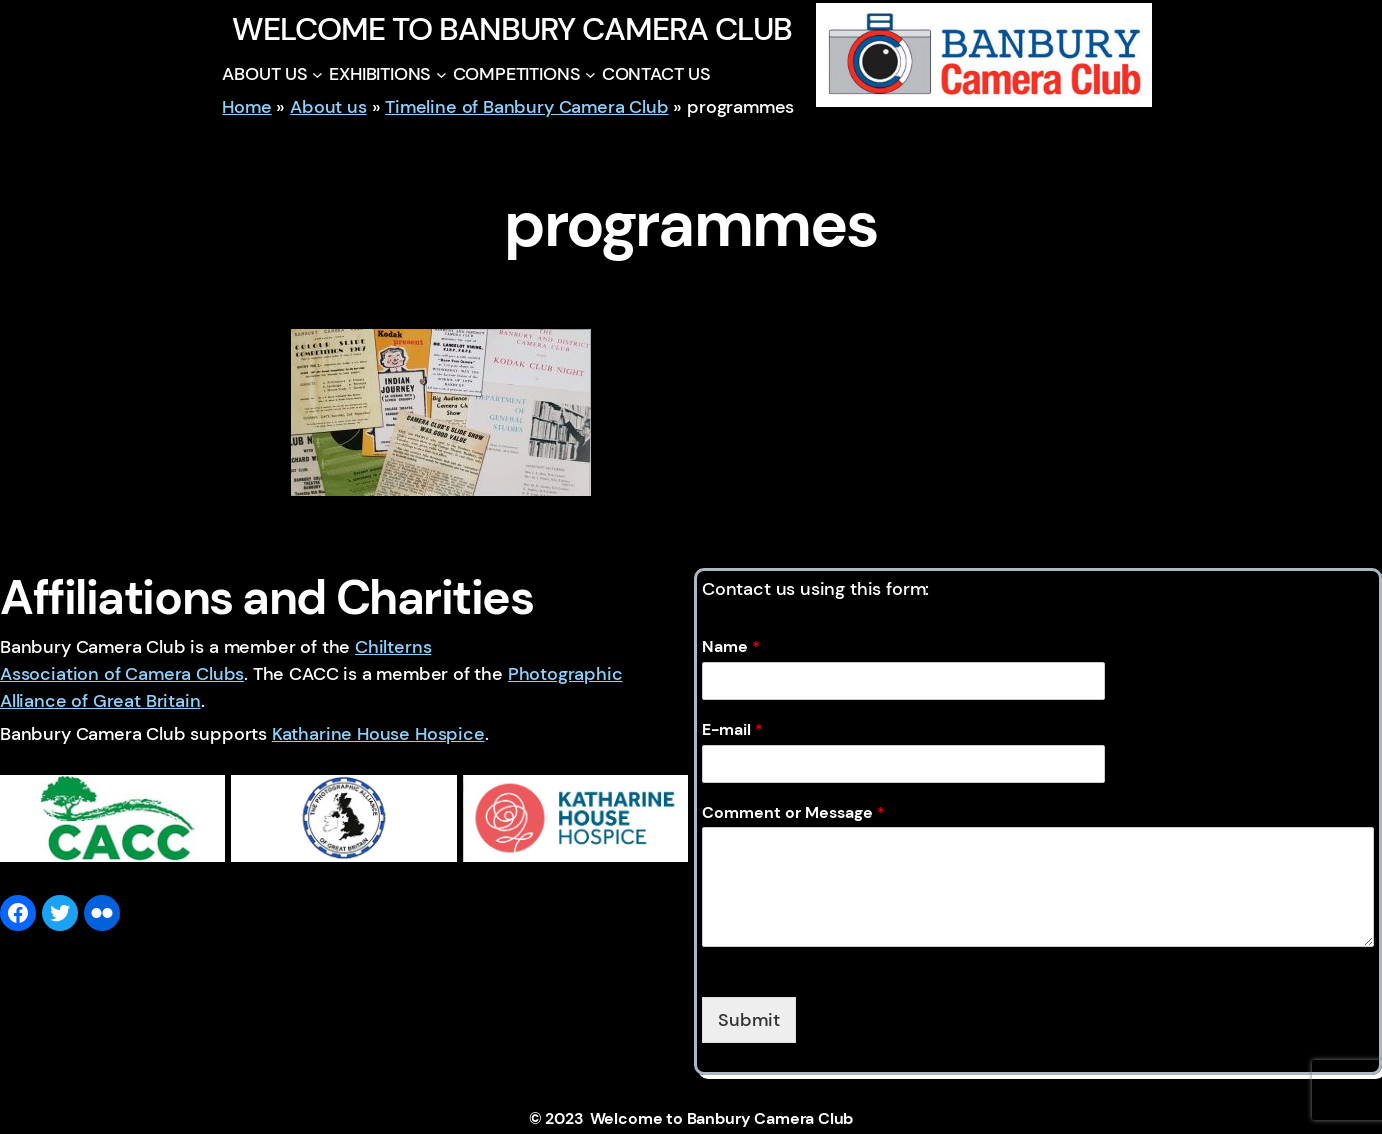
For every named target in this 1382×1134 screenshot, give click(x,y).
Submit (749, 1020)
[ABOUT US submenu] (317, 74)
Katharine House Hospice (378, 734)
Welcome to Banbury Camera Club (511, 29)
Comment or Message (793, 813)
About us (328, 107)
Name (731, 647)
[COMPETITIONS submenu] (590, 74)
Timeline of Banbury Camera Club (526, 107)
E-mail (732, 730)
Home (246, 107)
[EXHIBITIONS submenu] (441, 74)
